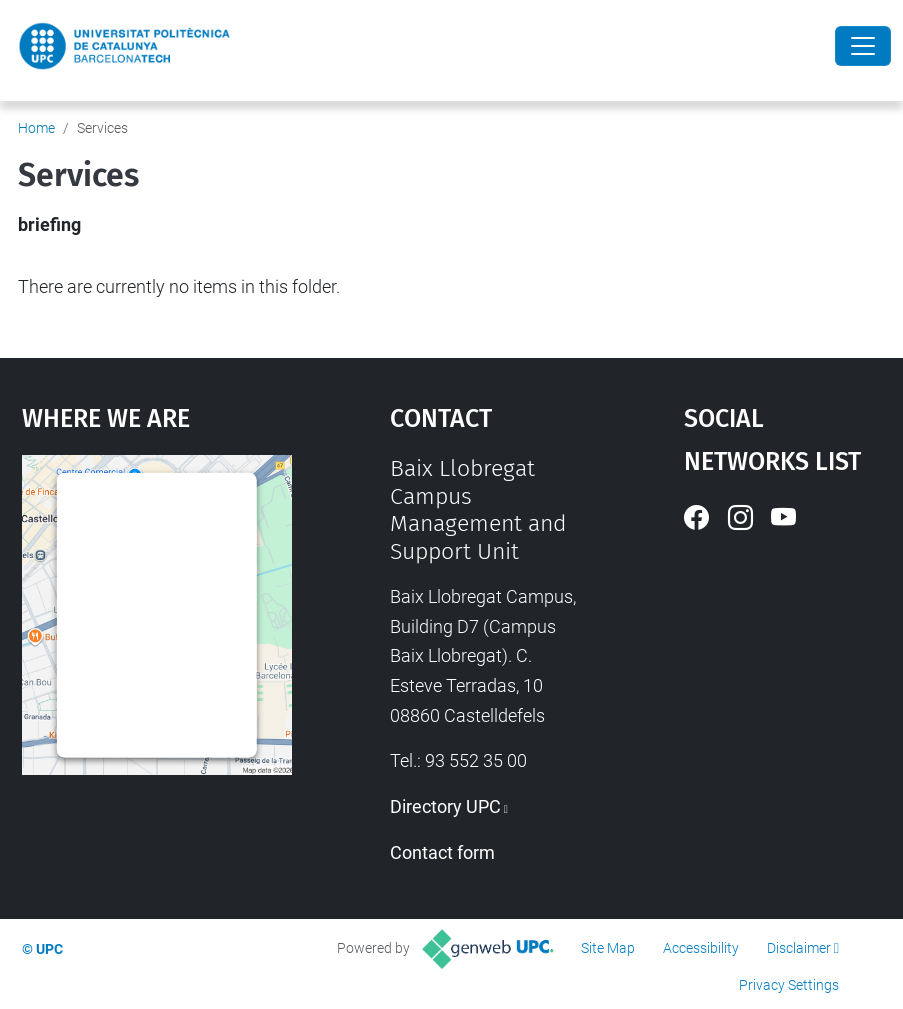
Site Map (608, 948)
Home (36, 128)
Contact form (442, 852)
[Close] (863, 46)
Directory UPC (445, 806)
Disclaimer (799, 948)
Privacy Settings (789, 985)
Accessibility (701, 948)
